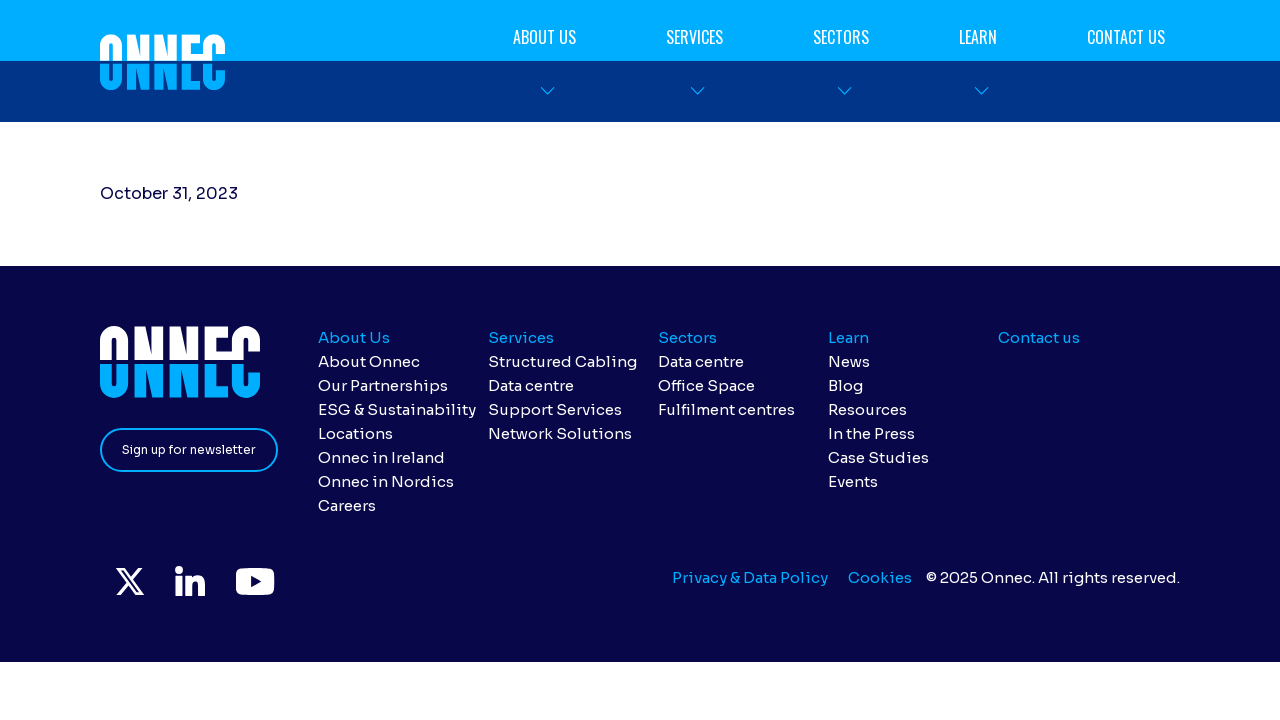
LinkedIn (190, 581)
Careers (347, 505)
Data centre (531, 385)
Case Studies (878, 457)
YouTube (254, 581)
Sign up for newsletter (189, 449)
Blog (845, 385)
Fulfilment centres (726, 409)
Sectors (841, 37)
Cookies (880, 577)
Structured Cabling (562, 361)
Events (853, 481)
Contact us (1126, 37)
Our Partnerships (383, 385)
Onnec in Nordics (386, 481)
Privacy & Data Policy (750, 577)
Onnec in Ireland (381, 457)
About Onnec (369, 361)
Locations (355, 433)
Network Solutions (560, 433)
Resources (867, 409)
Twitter (130, 581)
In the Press (871, 433)
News (849, 361)
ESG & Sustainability (397, 409)
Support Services (555, 409)
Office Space (706, 385)
